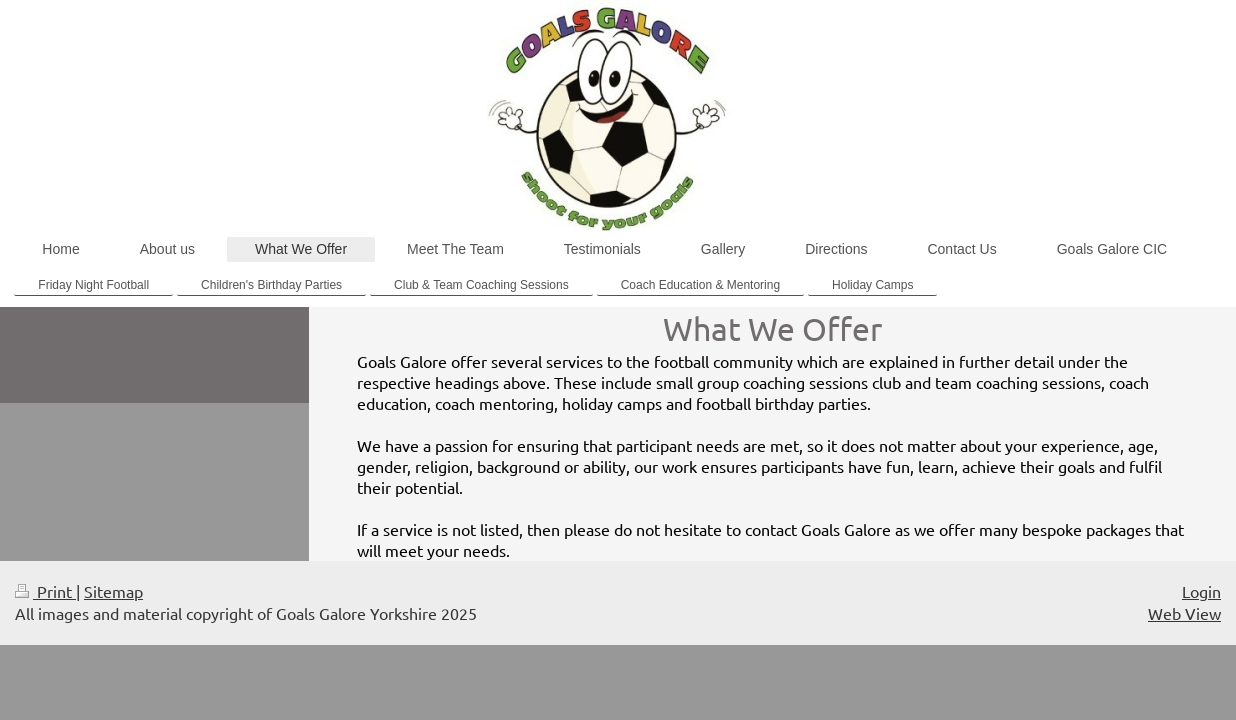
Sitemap (113, 591)
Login (1201, 591)
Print (45, 591)
